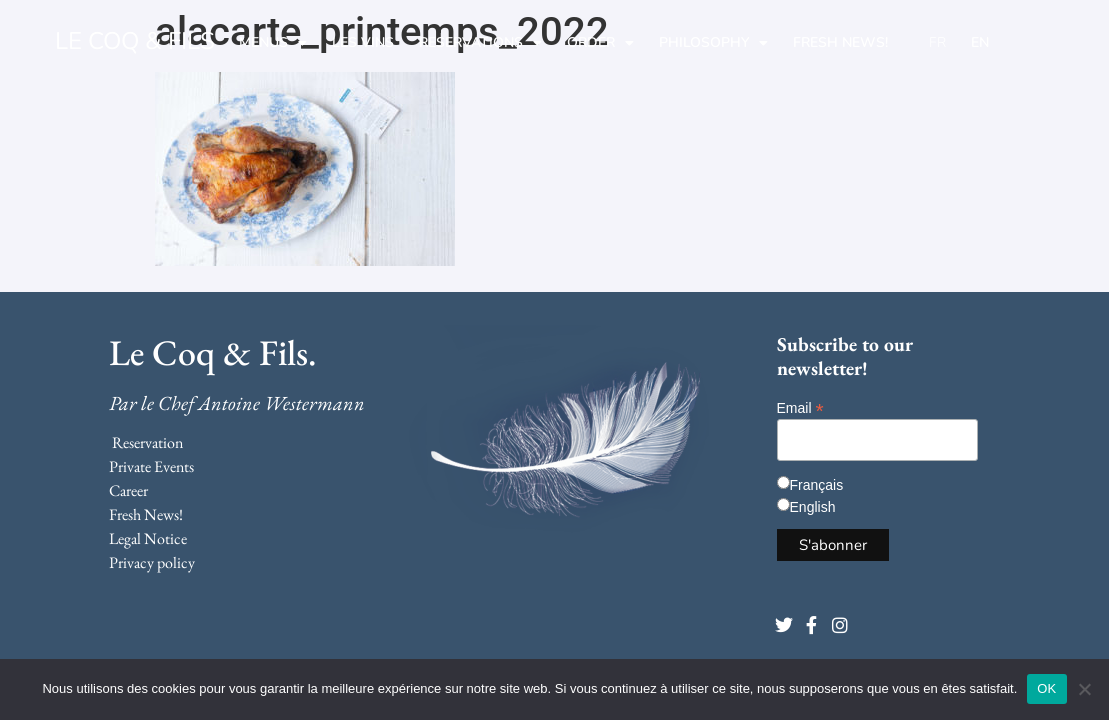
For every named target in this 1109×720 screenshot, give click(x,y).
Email (800, 407)
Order (600, 43)
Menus (273, 43)
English (813, 507)
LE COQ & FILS (135, 41)
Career (128, 490)
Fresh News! (840, 42)
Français (817, 485)
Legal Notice (148, 538)
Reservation (147, 442)
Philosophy (713, 43)
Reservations (480, 43)
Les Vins (363, 42)
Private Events (151, 466)
